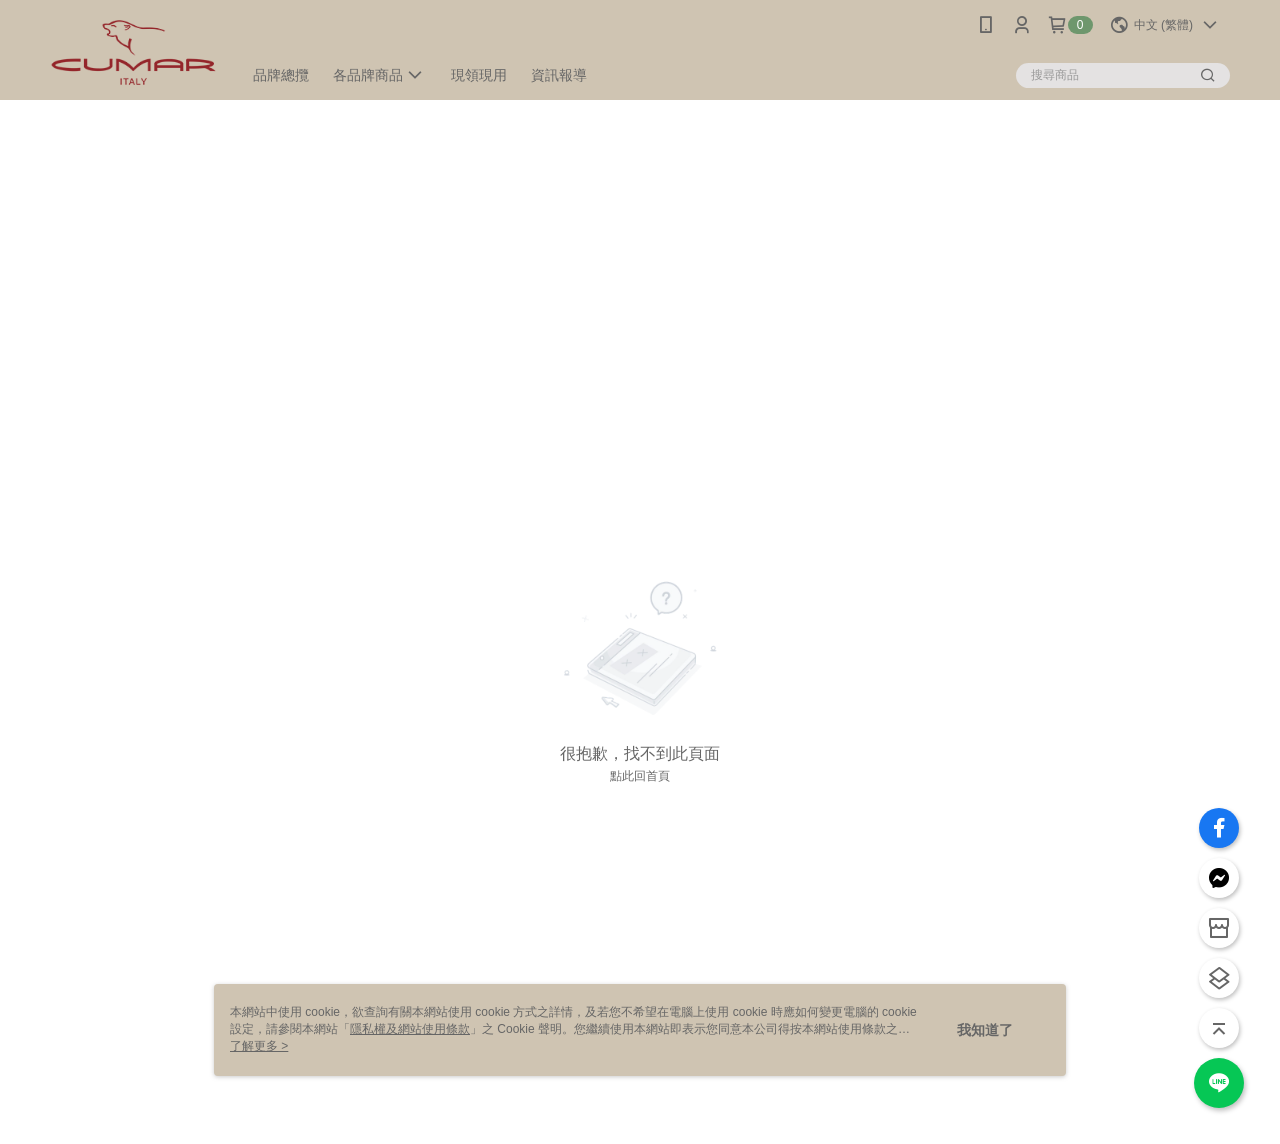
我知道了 (985, 1030)
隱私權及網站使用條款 (410, 1029)
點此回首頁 (640, 776)
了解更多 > (259, 1046)
